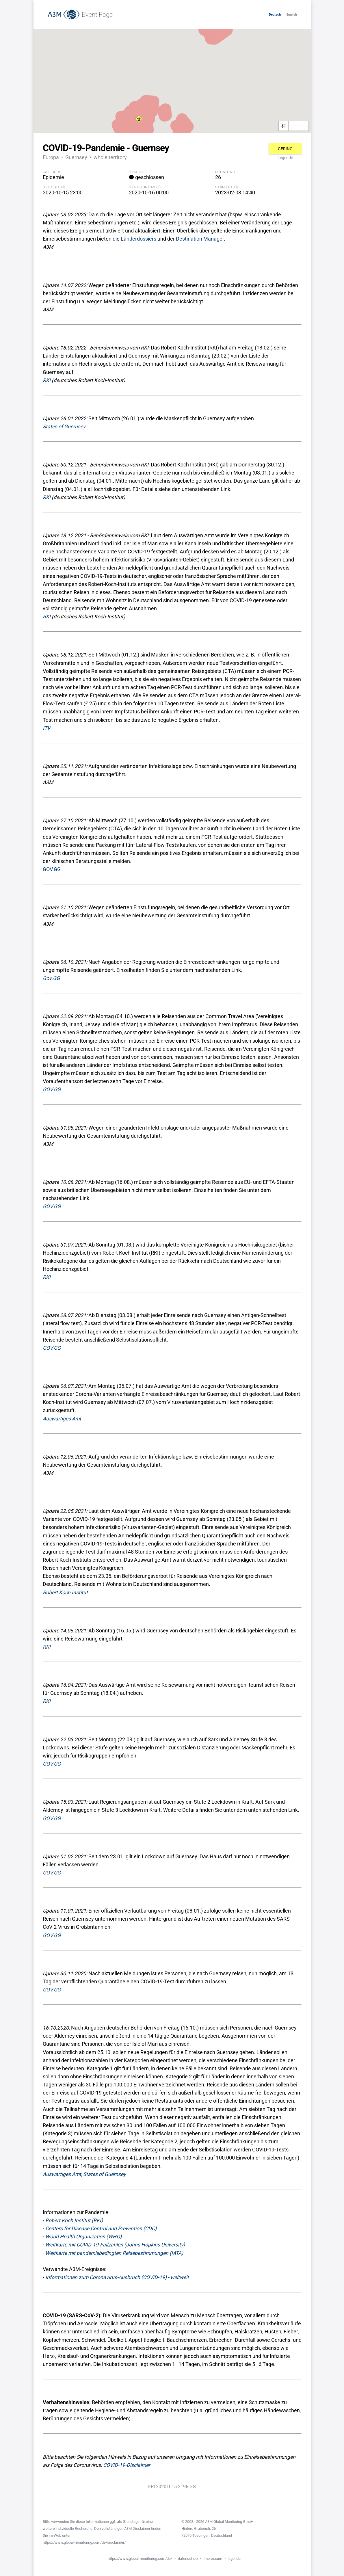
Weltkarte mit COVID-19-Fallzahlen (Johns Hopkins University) (115, 2245)
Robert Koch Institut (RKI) (74, 2220)
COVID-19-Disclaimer (126, 2465)
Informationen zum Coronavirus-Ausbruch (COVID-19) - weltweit (117, 2277)
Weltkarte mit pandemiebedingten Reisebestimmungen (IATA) (114, 2253)
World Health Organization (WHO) (83, 2237)
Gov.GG (51, 978)
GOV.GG (52, 869)
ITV (46, 728)
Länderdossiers (138, 239)
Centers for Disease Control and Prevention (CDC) (101, 2228)
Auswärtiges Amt (62, 1419)
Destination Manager (200, 239)
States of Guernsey (64, 426)
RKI (47, 380)
